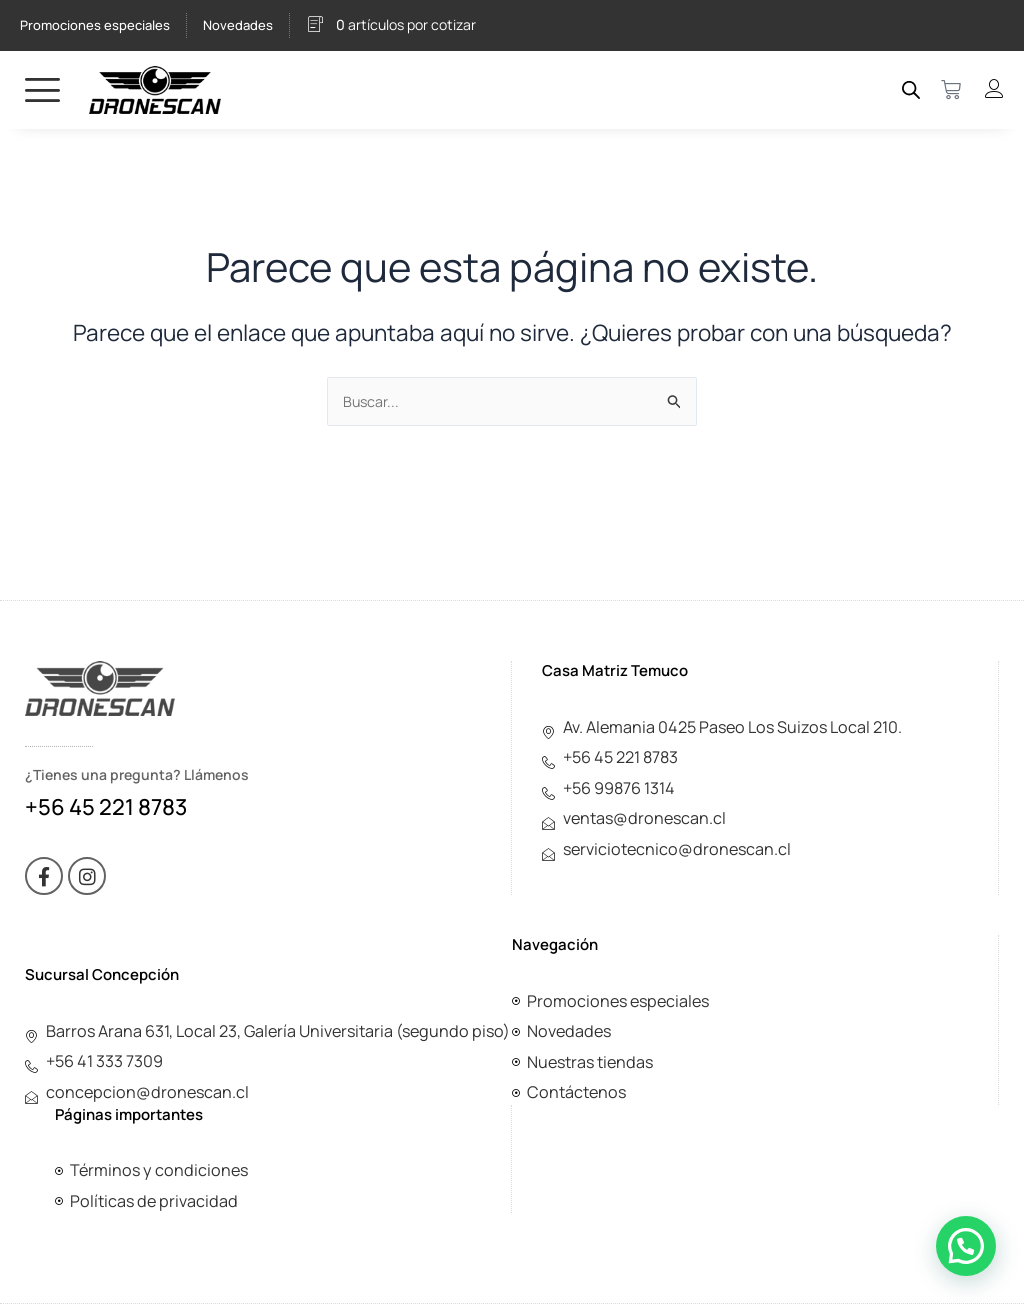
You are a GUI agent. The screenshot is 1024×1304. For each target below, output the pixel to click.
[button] (966, 1246)
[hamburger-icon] (42, 89)
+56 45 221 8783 (106, 800)
